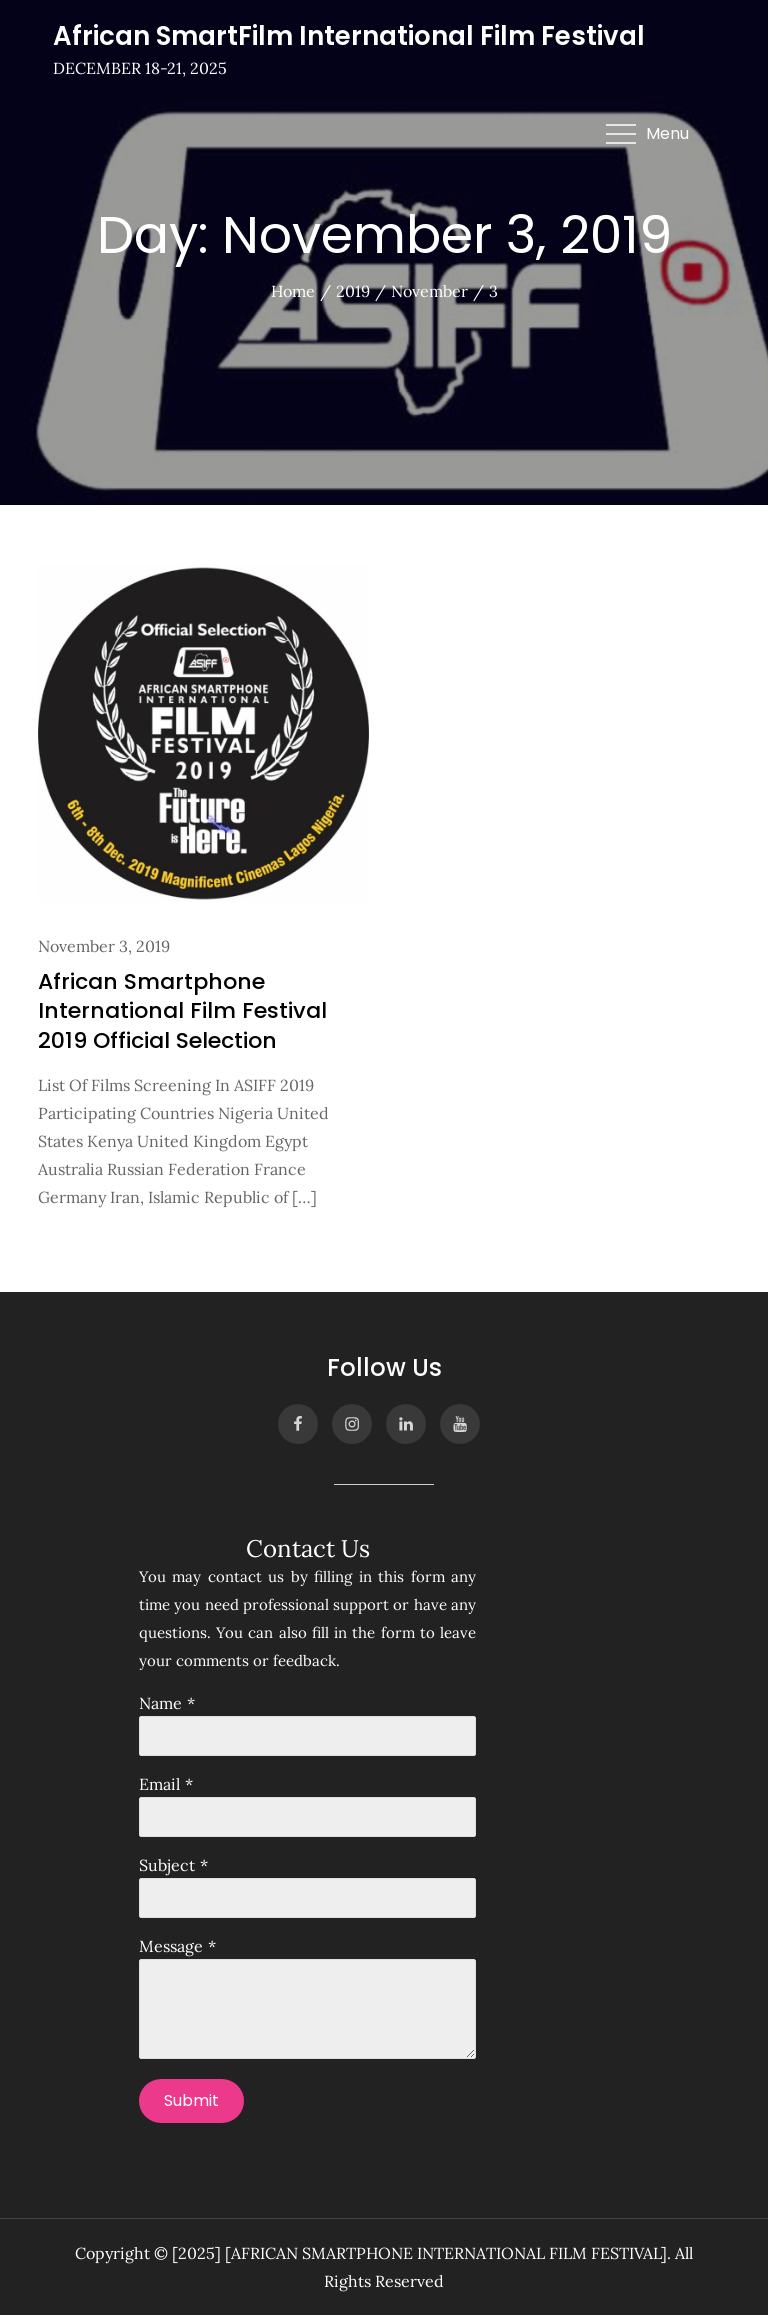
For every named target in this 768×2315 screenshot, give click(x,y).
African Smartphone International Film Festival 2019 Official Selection (182, 1011)
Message (171, 1946)
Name (160, 1703)
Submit (191, 2100)
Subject (167, 1865)
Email (159, 1784)
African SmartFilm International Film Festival (349, 36)
